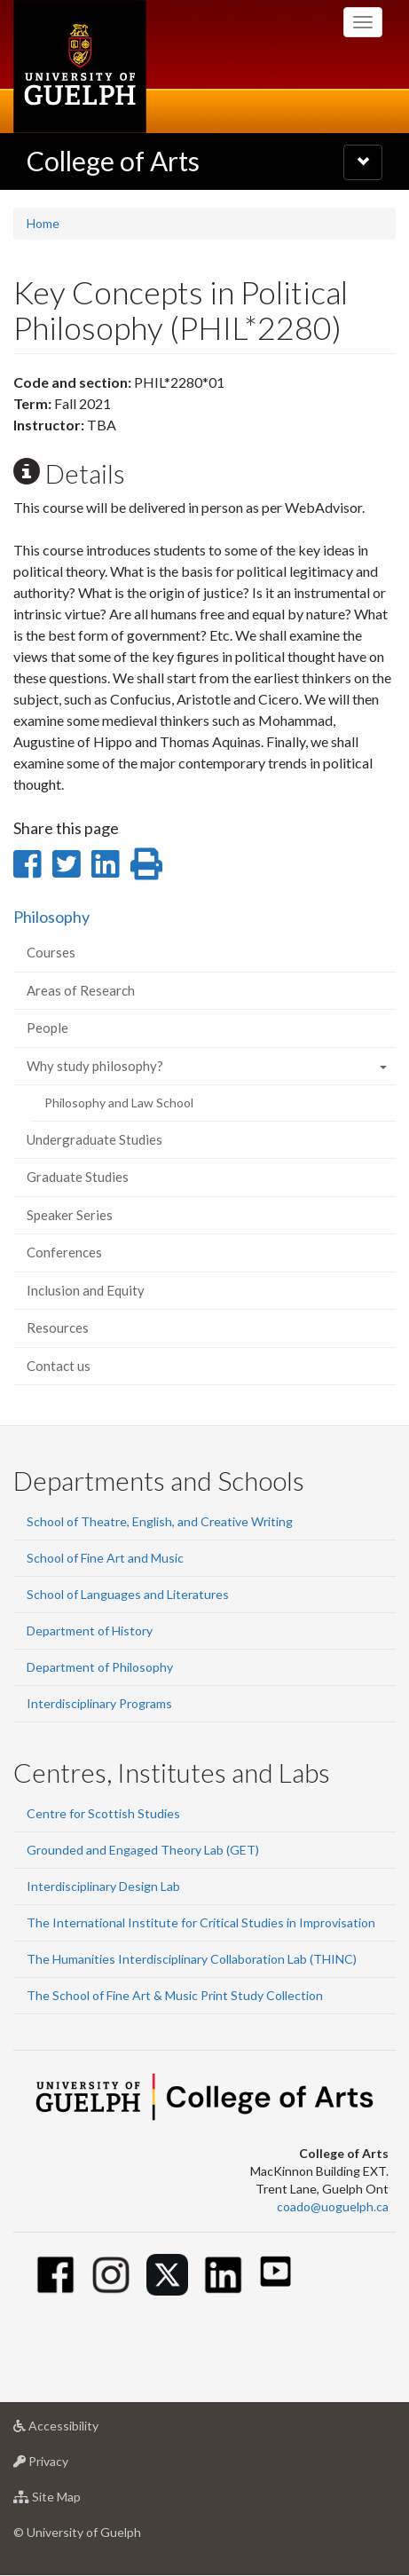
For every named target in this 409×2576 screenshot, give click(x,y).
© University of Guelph (77, 2532)
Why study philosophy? (95, 1066)
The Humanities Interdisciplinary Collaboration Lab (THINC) (192, 1958)
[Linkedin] (223, 2275)
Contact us (58, 1366)
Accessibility (83, 2430)
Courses (51, 952)
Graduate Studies (78, 1177)
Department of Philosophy (100, 1666)
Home (43, 223)
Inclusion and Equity (86, 1290)
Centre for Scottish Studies (103, 1813)
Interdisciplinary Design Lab (103, 1886)
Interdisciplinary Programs (99, 1703)
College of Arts (113, 161)
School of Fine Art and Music (105, 1557)
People (47, 1028)
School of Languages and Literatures (128, 1594)
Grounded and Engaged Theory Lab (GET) (143, 1849)
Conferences (64, 1252)
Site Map (75, 2501)
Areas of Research (81, 990)
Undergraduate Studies (94, 1139)
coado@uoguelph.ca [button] (333, 2206)
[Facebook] (55, 2275)
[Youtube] (275, 2271)
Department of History (90, 1630)
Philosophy (51, 916)
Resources (58, 1327)
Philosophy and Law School (118, 1102)
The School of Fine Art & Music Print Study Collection (175, 1995)
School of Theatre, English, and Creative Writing (160, 1521)
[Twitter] (167, 2275)
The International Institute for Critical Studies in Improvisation (201, 1922)
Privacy (68, 2465)
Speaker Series (70, 1215)
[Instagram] (111, 2275)
